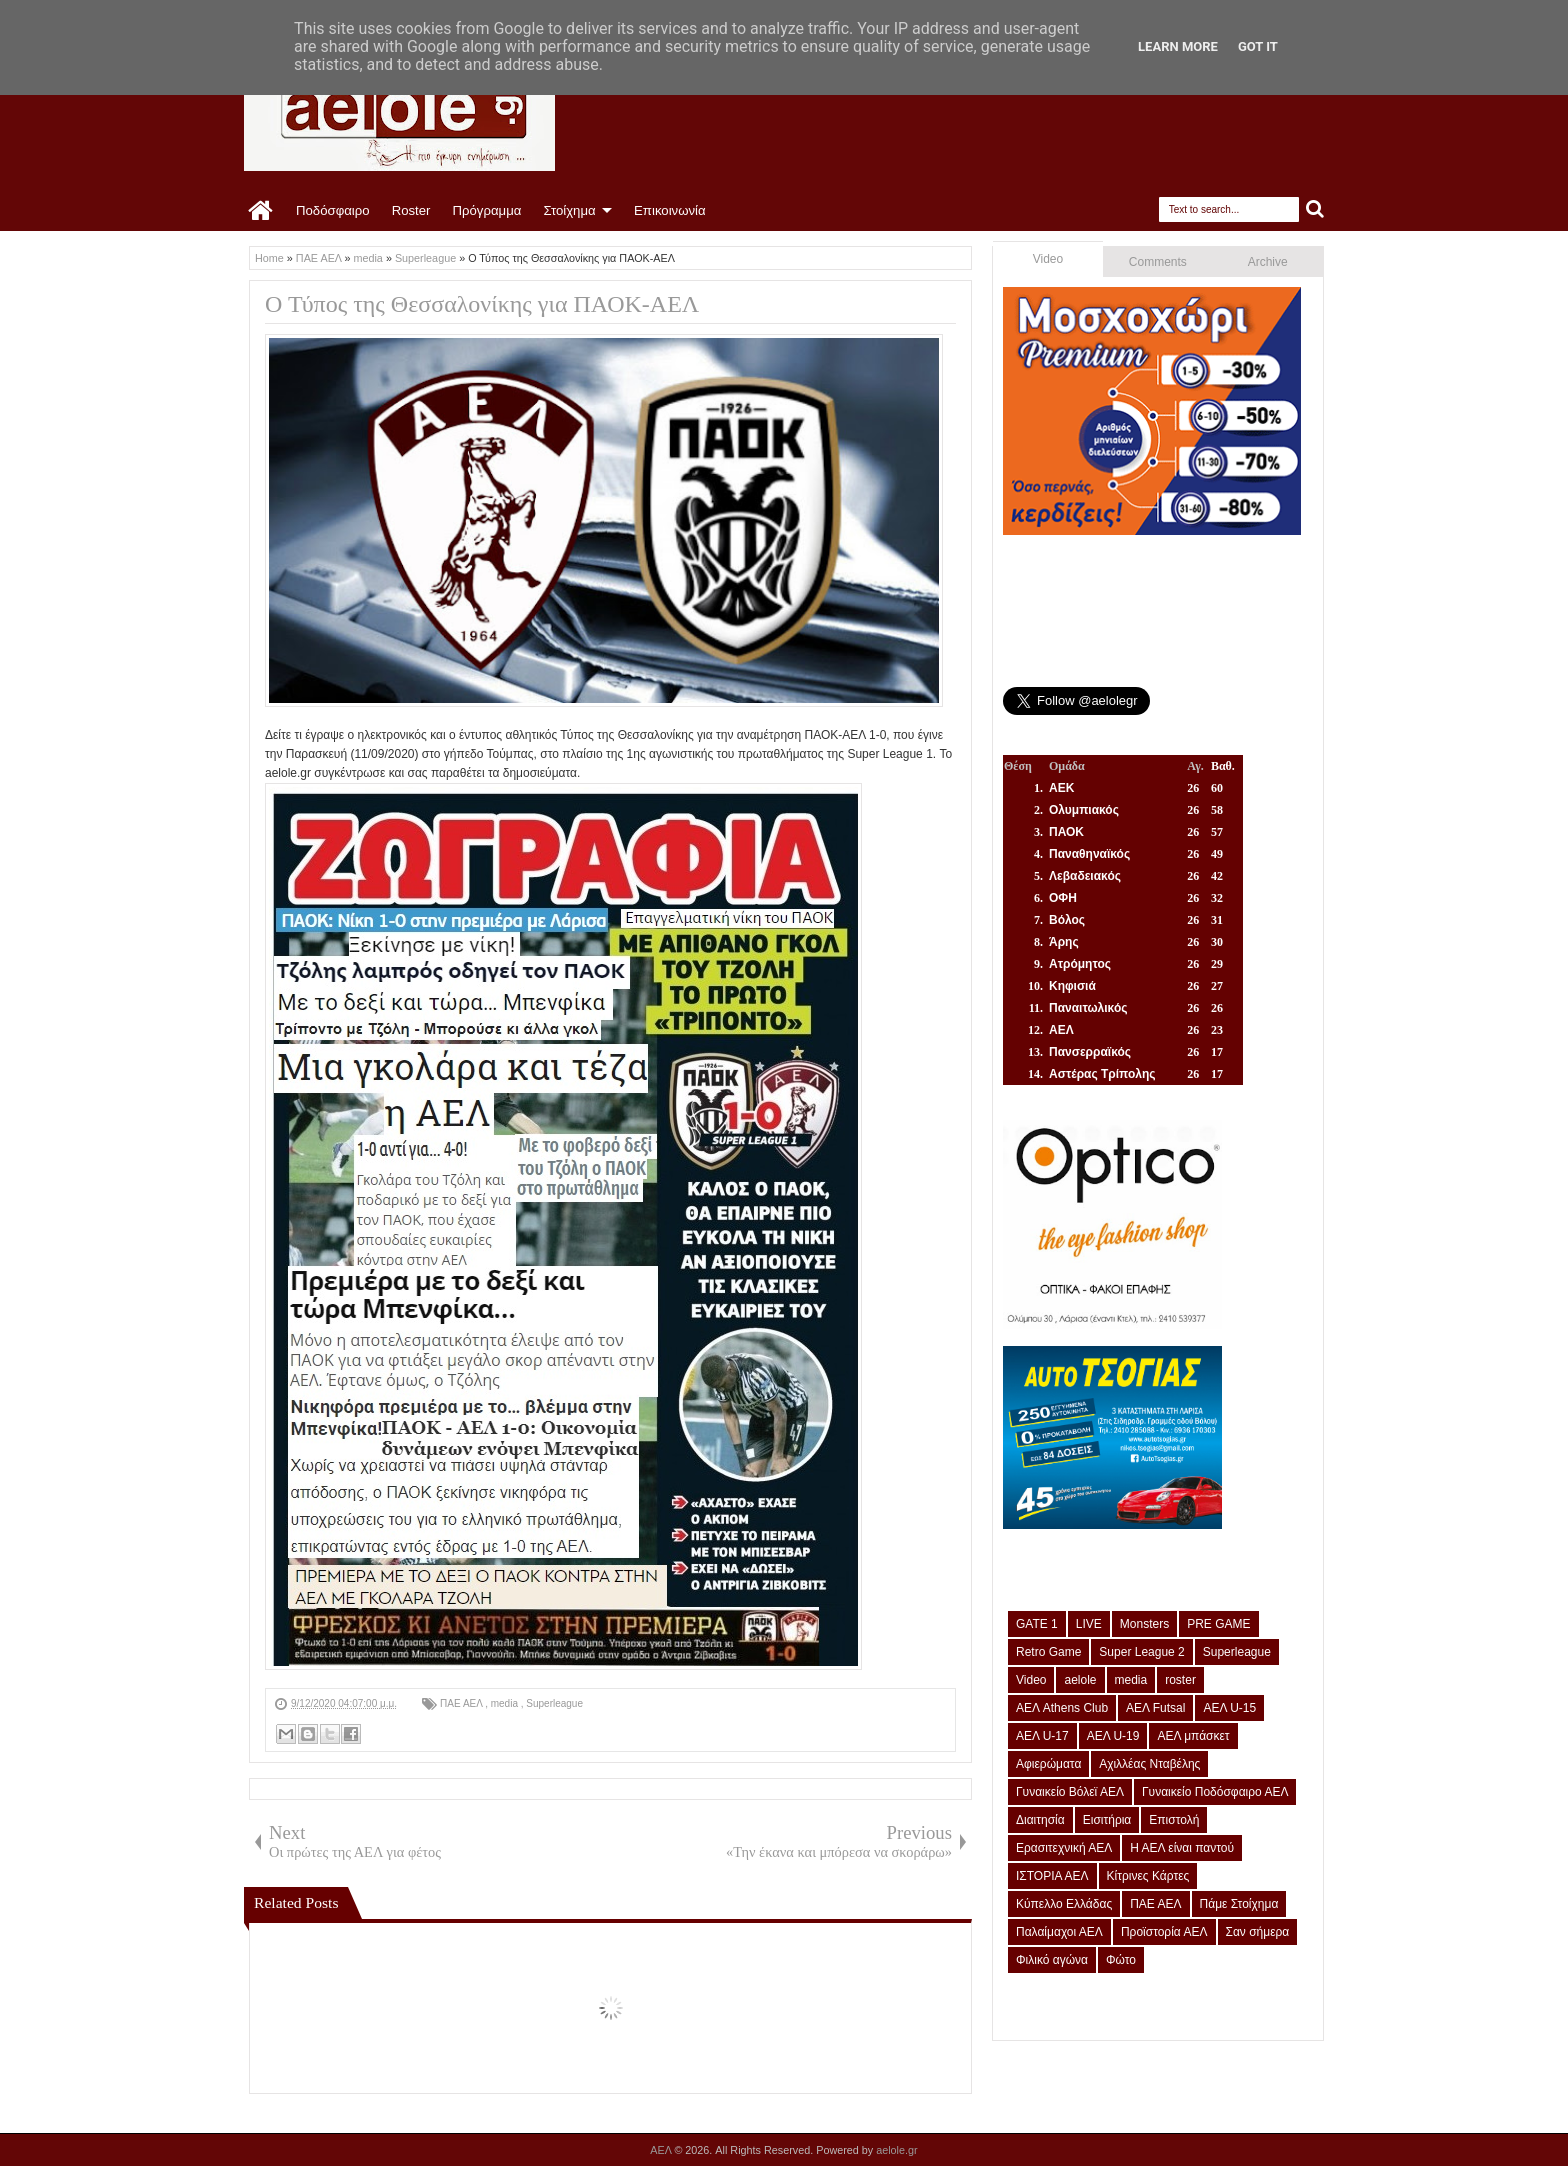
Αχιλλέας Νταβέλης (1149, 1764)
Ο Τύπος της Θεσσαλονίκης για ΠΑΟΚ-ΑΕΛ (482, 304)
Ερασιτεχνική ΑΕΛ (1064, 1848)
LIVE (1089, 1624)
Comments (1158, 262)
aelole (1080, 1680)
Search (1315, 209)
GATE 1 (1037, 1624)
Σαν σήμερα (1258, 1932)
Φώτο (1121, 1960)
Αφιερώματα (1048, 1764)
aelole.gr (896, 2150)
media (506, 1703)
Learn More (1178, 46)
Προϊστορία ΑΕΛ (1164, 1932)
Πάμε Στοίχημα (1239, 1904)
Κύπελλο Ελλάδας (1064, 1904)
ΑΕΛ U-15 (1229, 1708)
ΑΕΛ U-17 (1042, 1736)
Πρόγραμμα (486, 210)
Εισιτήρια (1107, 1820)
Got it (1258, 46)
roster (1180, 1680)
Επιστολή (1174, 1820)
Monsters (1144, 1624)
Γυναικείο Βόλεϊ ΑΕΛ (1070, 1792)
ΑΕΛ (662, 2150)
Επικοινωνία (670, 210)
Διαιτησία (1040, 1820)
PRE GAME (1218, 1624)
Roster (411, 210)
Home (261, 211)
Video (1048, 259)
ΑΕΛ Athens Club (1062, 1708)
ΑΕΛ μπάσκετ (1193, 1736)
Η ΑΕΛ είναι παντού (1182, 1848)
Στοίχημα (569, 210)
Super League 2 (1141, 1652)
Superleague (554, 1703)
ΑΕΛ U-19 (1113, 1736)
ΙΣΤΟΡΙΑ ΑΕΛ (1052, 1876)
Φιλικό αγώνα (1052, 1960)
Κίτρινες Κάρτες (1148, 1876)
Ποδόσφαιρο (333, 210)
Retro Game (1048, 1652)
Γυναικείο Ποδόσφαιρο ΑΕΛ (1215, 1792)
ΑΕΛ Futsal (1155, 1708)
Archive (1268, 262)
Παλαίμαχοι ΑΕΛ (1059, 1932)
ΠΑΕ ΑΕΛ (462, 1703)
